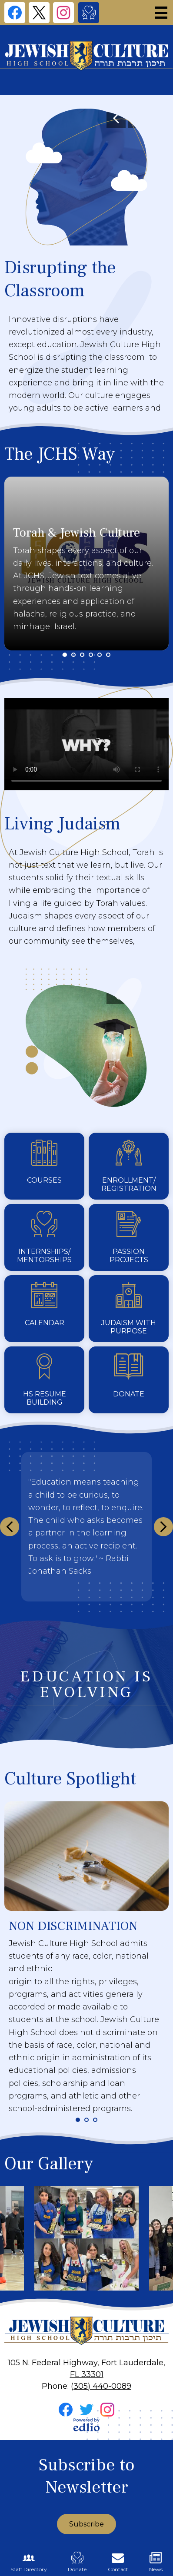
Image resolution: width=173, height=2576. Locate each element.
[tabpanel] (86, 563)
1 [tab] (64, 654)
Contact (118, 2562)
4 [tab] (90, 654)
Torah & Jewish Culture (76, 532)
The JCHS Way (59, 454)
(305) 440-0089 (101, 2386)
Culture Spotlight (70, 1778)
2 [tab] (73, 654)
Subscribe (86, 2524)
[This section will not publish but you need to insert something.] (86, 1526)
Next (163, 1526)
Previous (116, 118)
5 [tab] (99, 654)
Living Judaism (62, 823)
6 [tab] (108, 654)
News (156, 2562)
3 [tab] (82, 654)
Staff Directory (28, 2562)
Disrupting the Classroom (60, 279)
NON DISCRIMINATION (73, 1926)
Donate (77, 2562)
